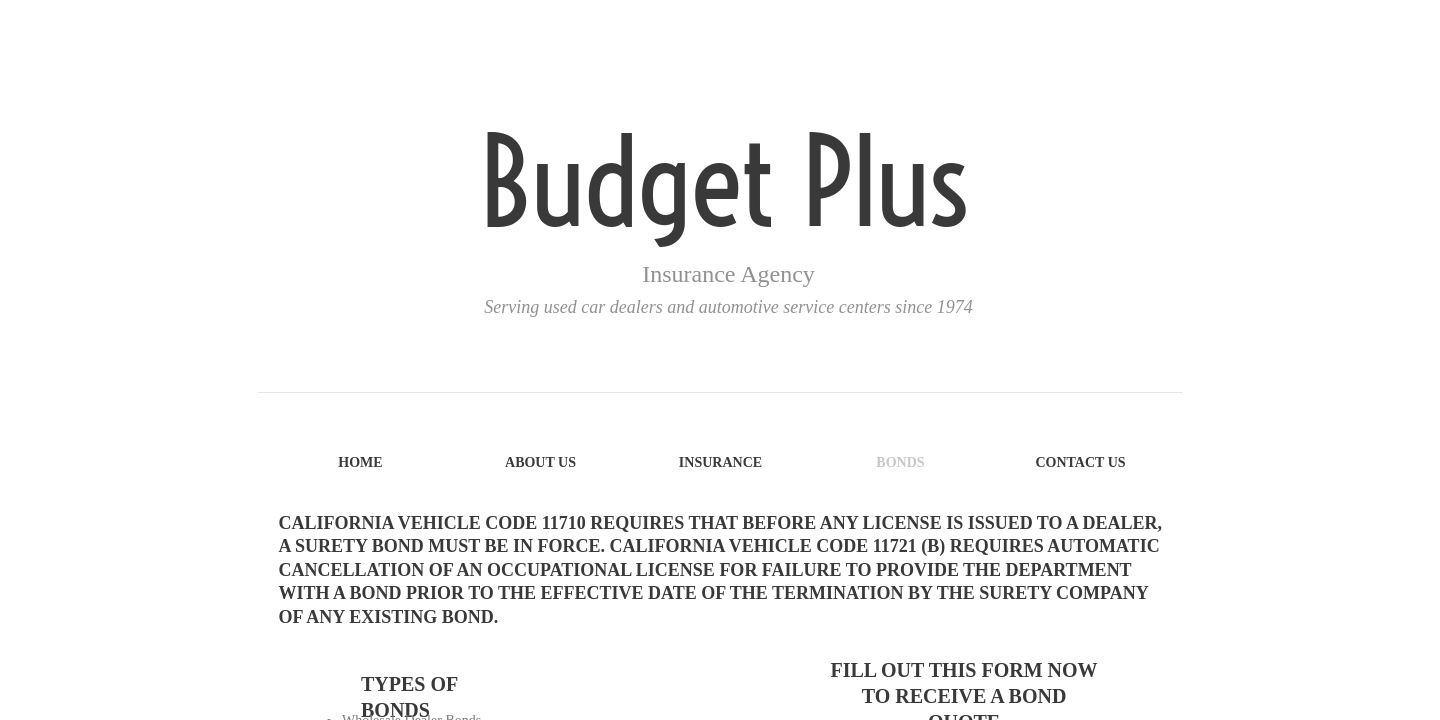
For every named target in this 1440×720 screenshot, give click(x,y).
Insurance (720, 462)
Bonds (900, 462)
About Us (540, 462)
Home (360, 462)
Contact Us (1080, 462)
